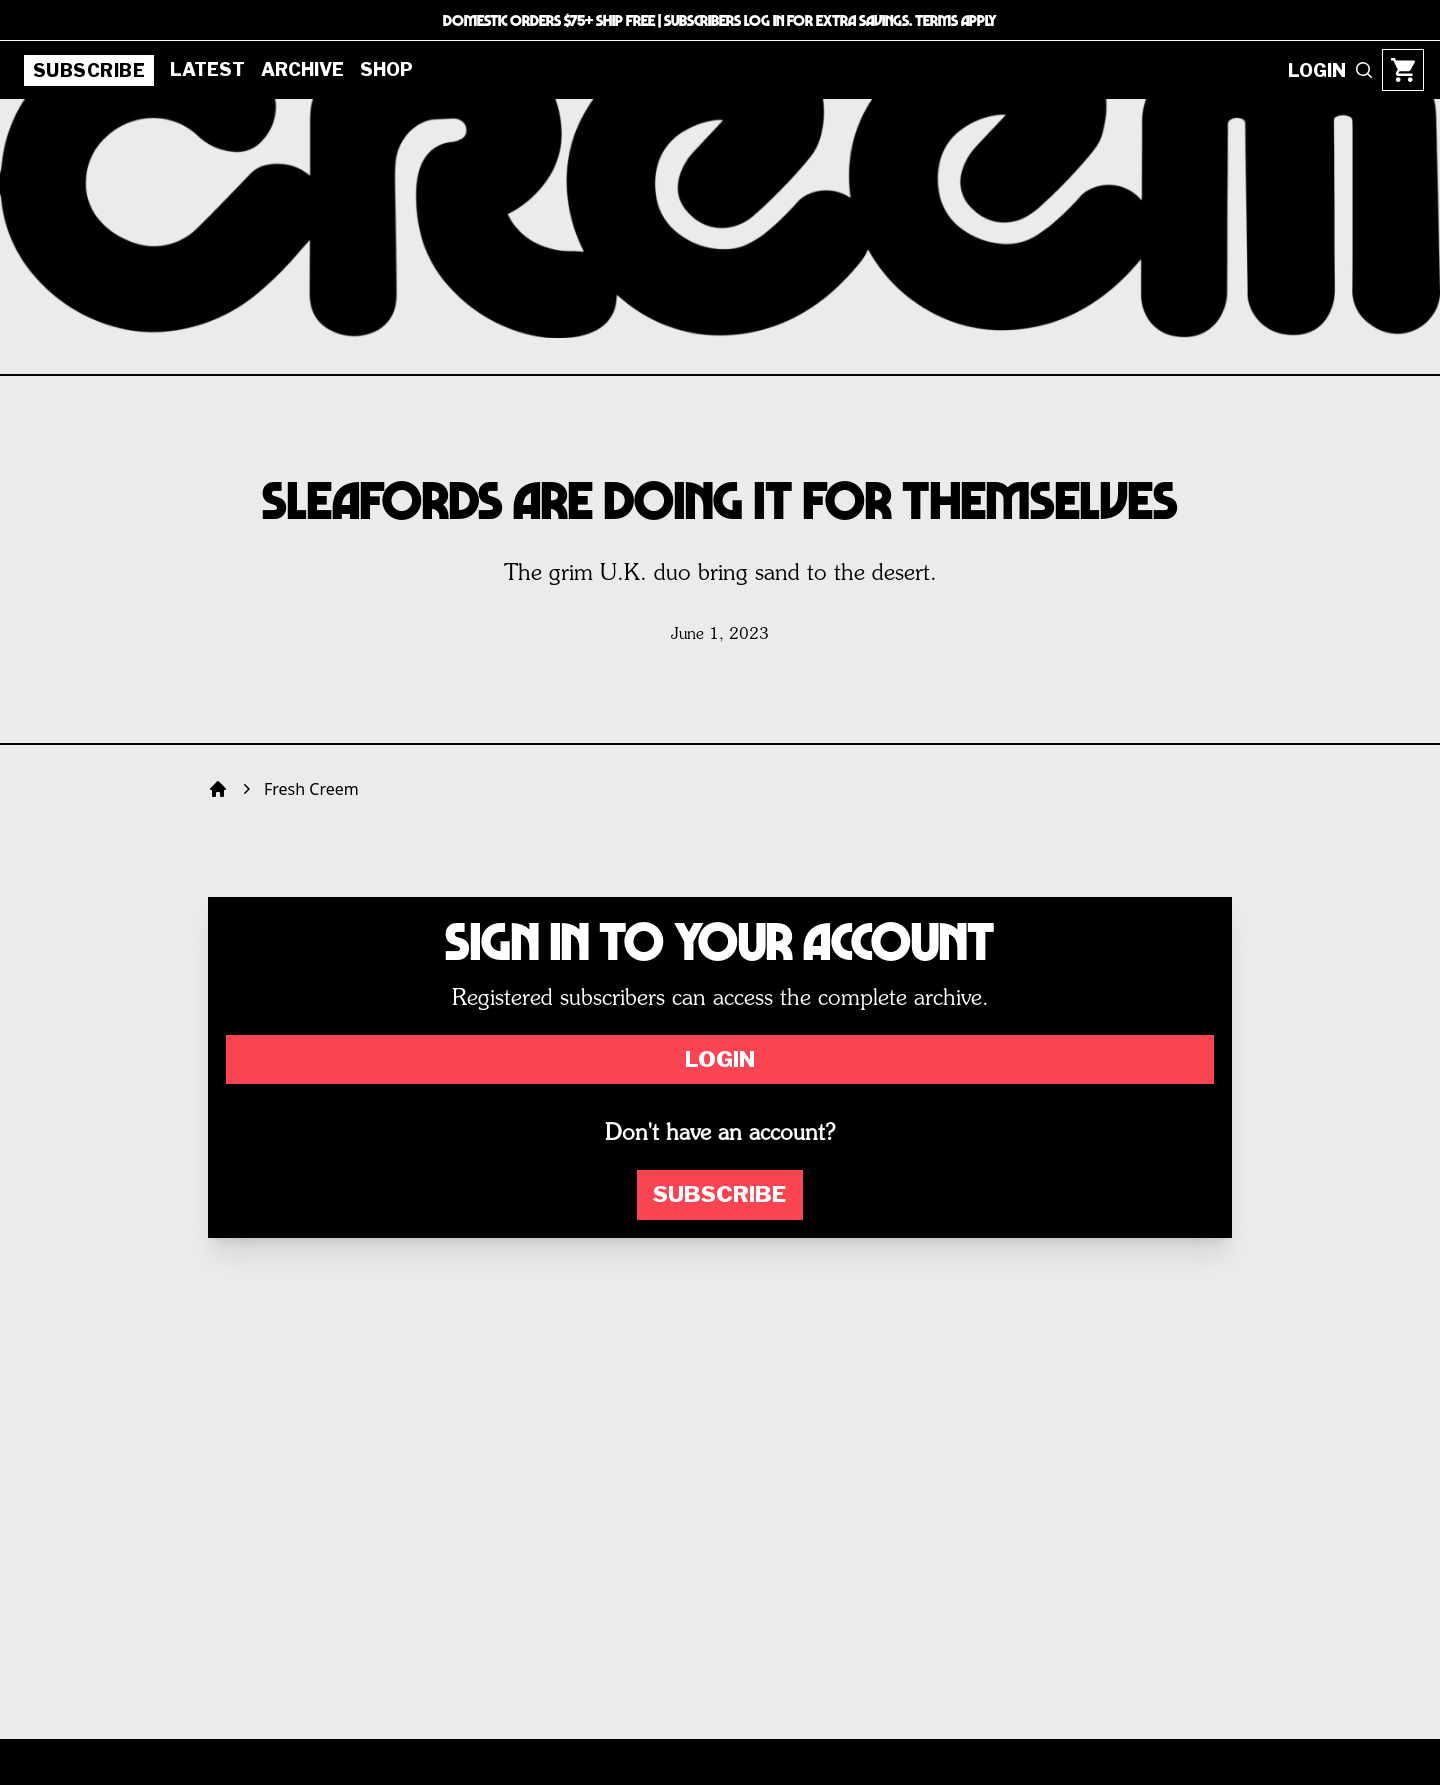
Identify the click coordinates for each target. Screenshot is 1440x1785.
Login (720, 1059)
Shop (386, 69)
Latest (207, 69)
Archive (302, 69)
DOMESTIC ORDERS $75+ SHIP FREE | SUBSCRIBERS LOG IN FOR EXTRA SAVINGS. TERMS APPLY (720, 20)
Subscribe (89, 70)
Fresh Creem (311, 789)
